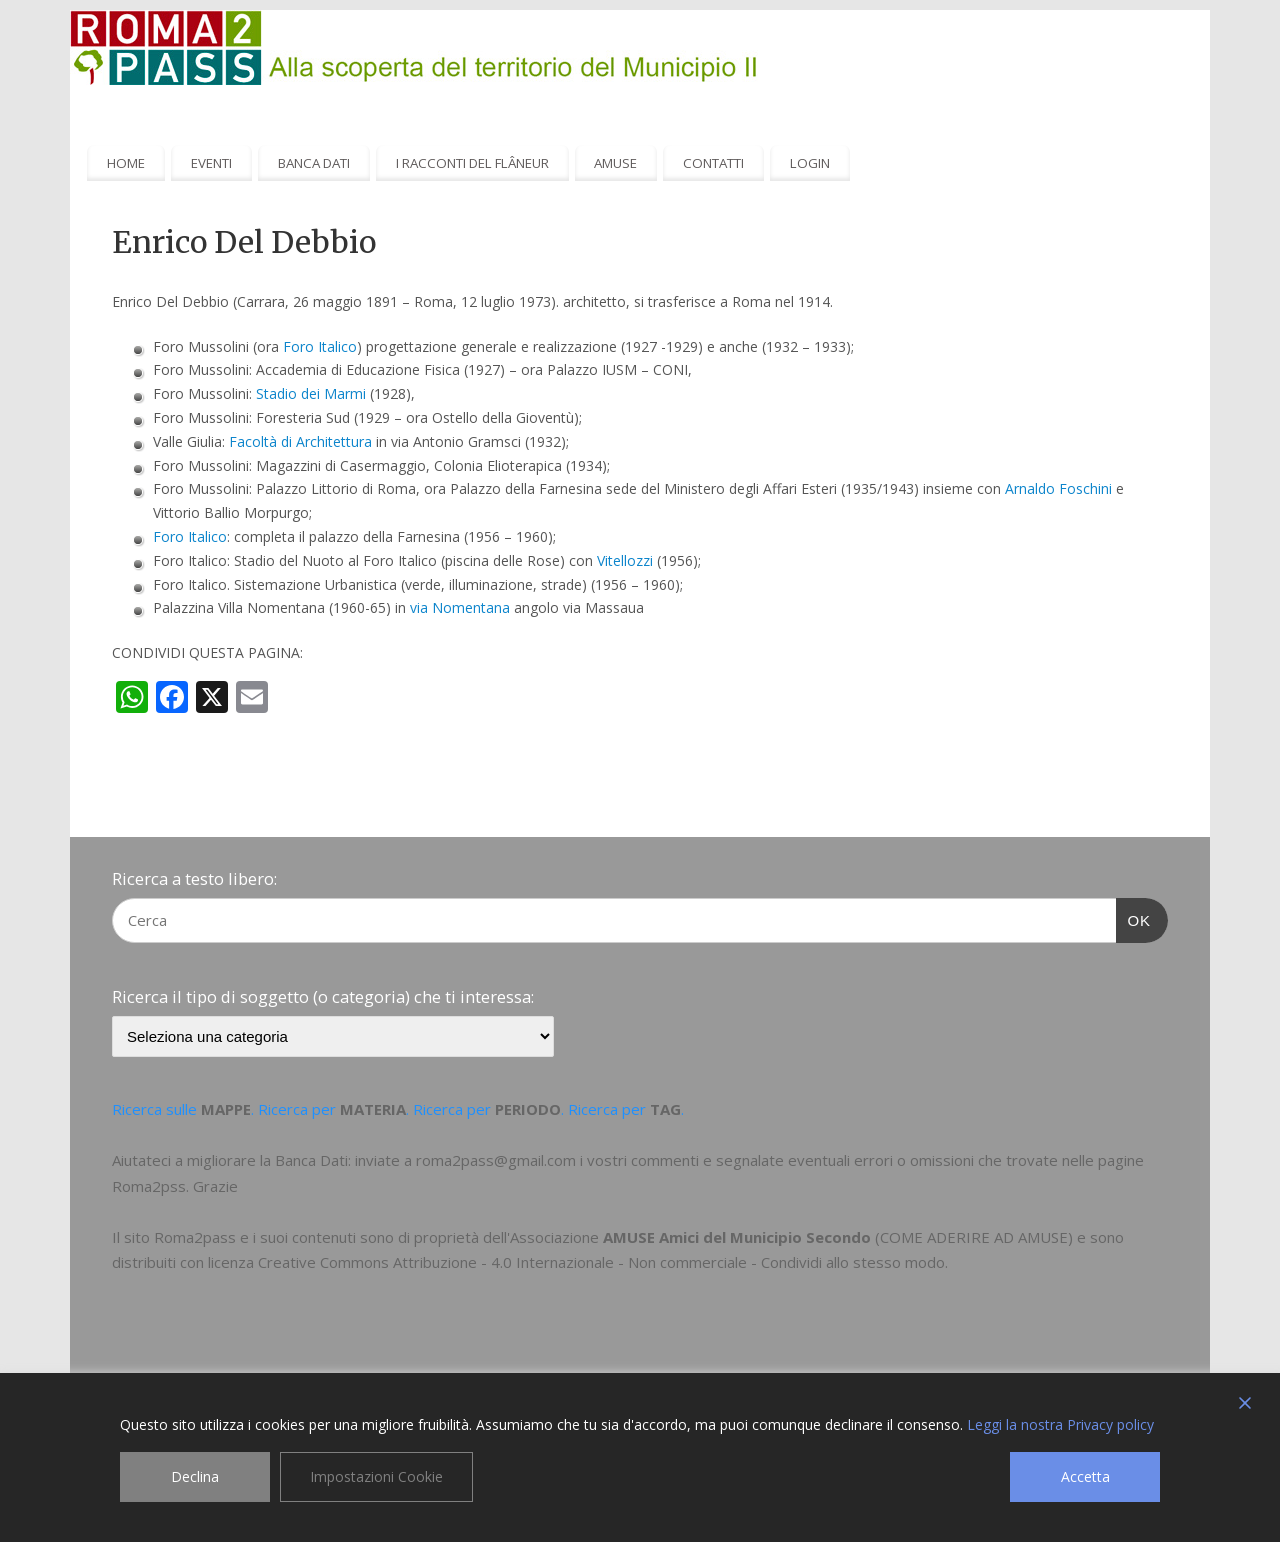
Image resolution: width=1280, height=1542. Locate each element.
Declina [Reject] (195, 1476)
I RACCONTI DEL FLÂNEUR (472, 163)
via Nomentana (460, 607)
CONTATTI (713, 163)
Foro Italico (320, 346)
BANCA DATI (314, 163)
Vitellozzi (625, 560)
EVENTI (211, 163)
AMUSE (615, 163)
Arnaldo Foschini (1058, 488)
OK (1134, 918)
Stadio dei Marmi (311, 393)
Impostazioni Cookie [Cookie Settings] (376, 1476)
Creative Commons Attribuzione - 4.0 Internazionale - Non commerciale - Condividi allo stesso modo (601, 1262)
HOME (126, 163)
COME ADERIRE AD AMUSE (974, 1237)
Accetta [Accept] (1085, 1476)
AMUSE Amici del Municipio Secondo (737, 1237)
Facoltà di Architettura (300, 441)
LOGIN (810, 163)
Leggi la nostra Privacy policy (1060, 1424)
